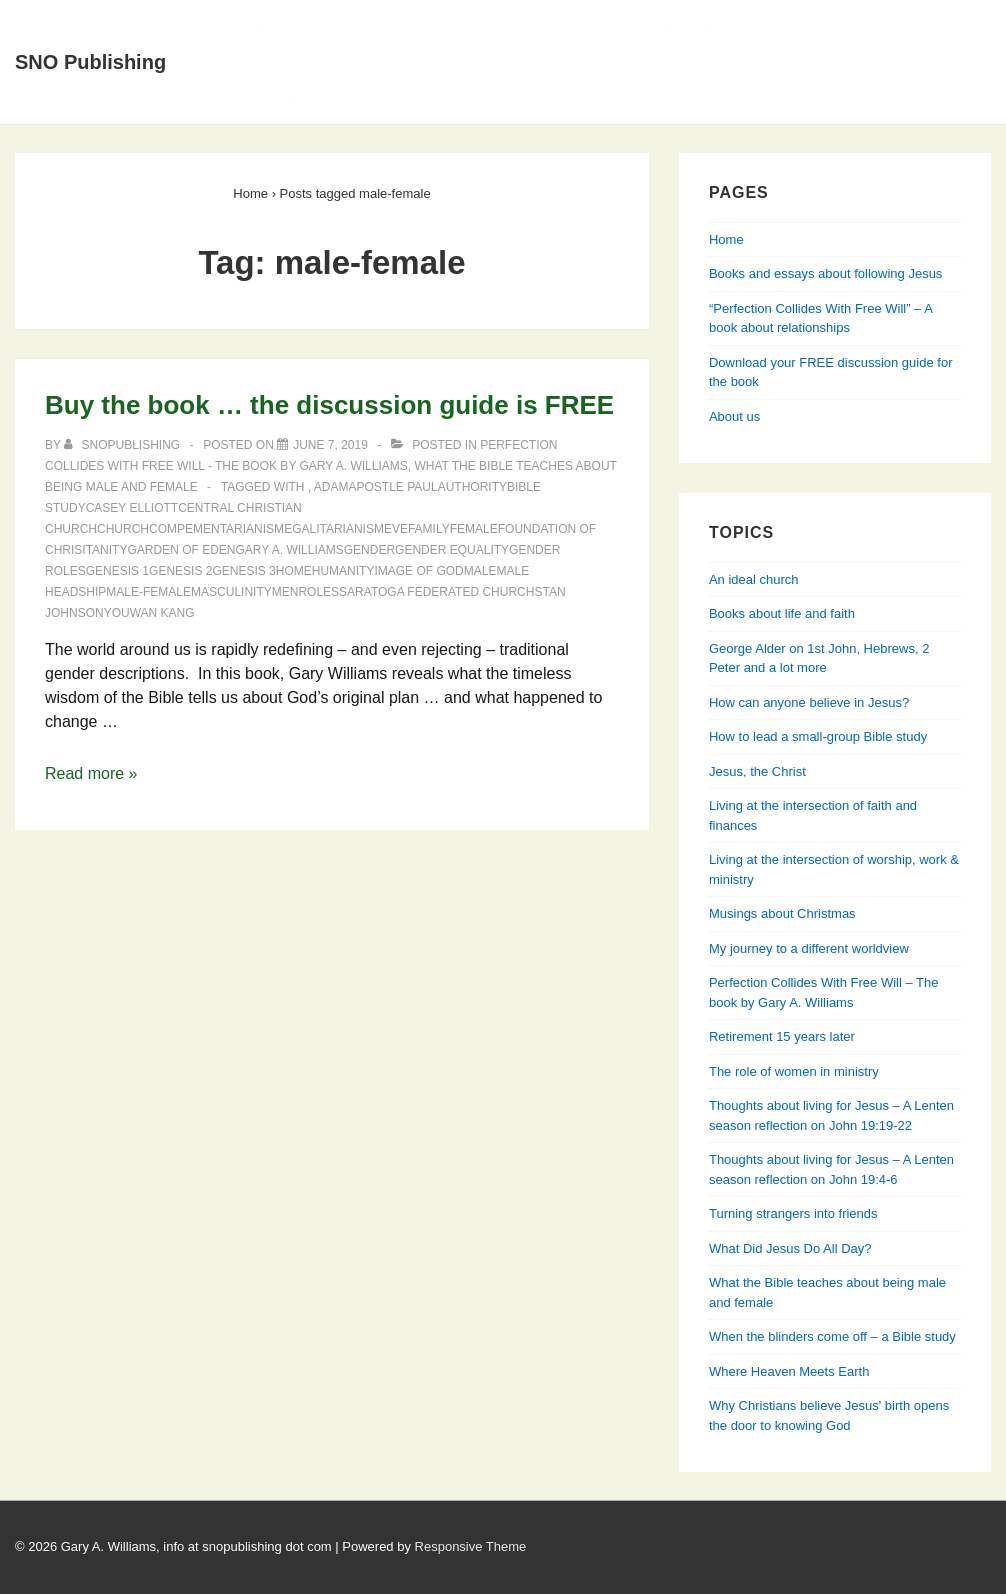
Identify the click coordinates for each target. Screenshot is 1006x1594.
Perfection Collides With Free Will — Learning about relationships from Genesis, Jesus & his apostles (588, 85)
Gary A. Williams (289, 550)
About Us (354, 23)
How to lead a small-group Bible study (818, 736)
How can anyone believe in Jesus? (809, 702)
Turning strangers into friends (793, 1213)
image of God (418, 571)
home (294, 571)
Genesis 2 (180, 571)
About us (734, 416)
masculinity (231, 592)
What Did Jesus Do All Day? (790, 1248)
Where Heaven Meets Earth (789, 1371)
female (474, 529)
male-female (148, 592)
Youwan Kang (149, 613)
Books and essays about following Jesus (584, 23)
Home (258, 23)
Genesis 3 (243, 571)
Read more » (91, 773)
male (480, 571)
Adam (331, 487)
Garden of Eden (181, 550)
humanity (343, 571)
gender (369, 550)
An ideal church (754, 579)
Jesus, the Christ (757, 771)
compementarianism (216, 529)
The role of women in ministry (794, 1071)
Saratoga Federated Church (436, 592)
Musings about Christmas (782, 913)
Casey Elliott (132, 508)
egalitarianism (334, 529)
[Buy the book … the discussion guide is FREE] (330, 445)
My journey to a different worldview (809, 948)
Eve (396, 529)
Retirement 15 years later (782, 1036)
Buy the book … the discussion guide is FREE (329, 405)
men (285, 592)
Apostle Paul (392, 487)
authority (472, 487)
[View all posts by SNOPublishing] (123, 445)
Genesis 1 (117, 571)
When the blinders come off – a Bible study (832, 1336)
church (123, 529)
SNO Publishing (90, 62)
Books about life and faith (782, 613)
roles (318, 592)
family (429, 529)
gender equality (452, 550)
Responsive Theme (471, 1546)
